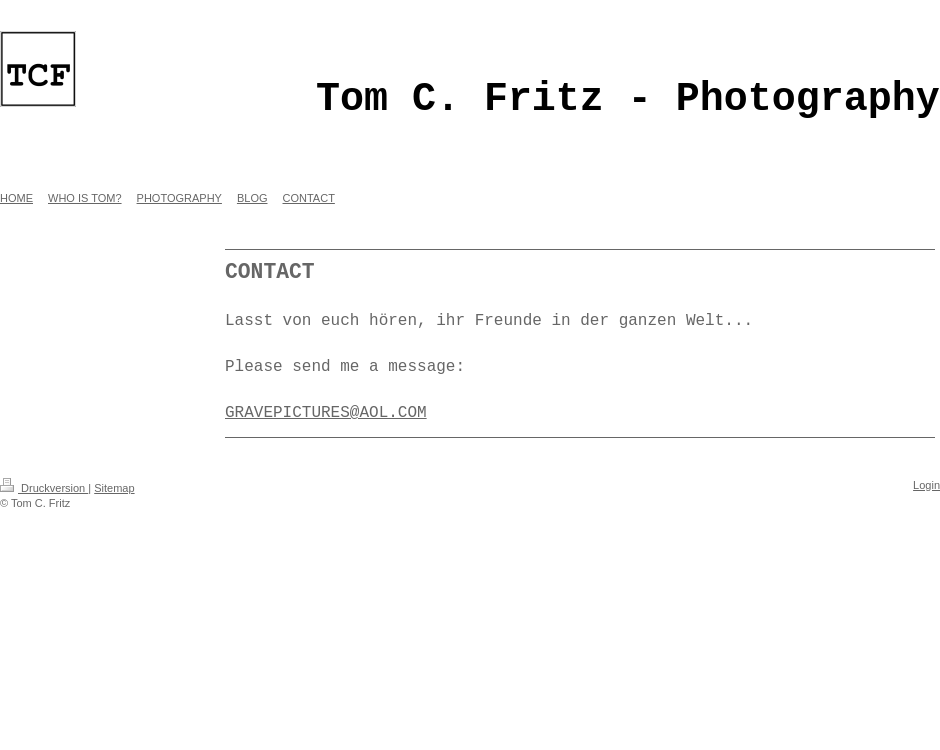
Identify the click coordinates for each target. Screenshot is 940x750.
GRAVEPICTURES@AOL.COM (326, 413)
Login (926, 485)
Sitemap (114, 488)
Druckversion (44, 488)
